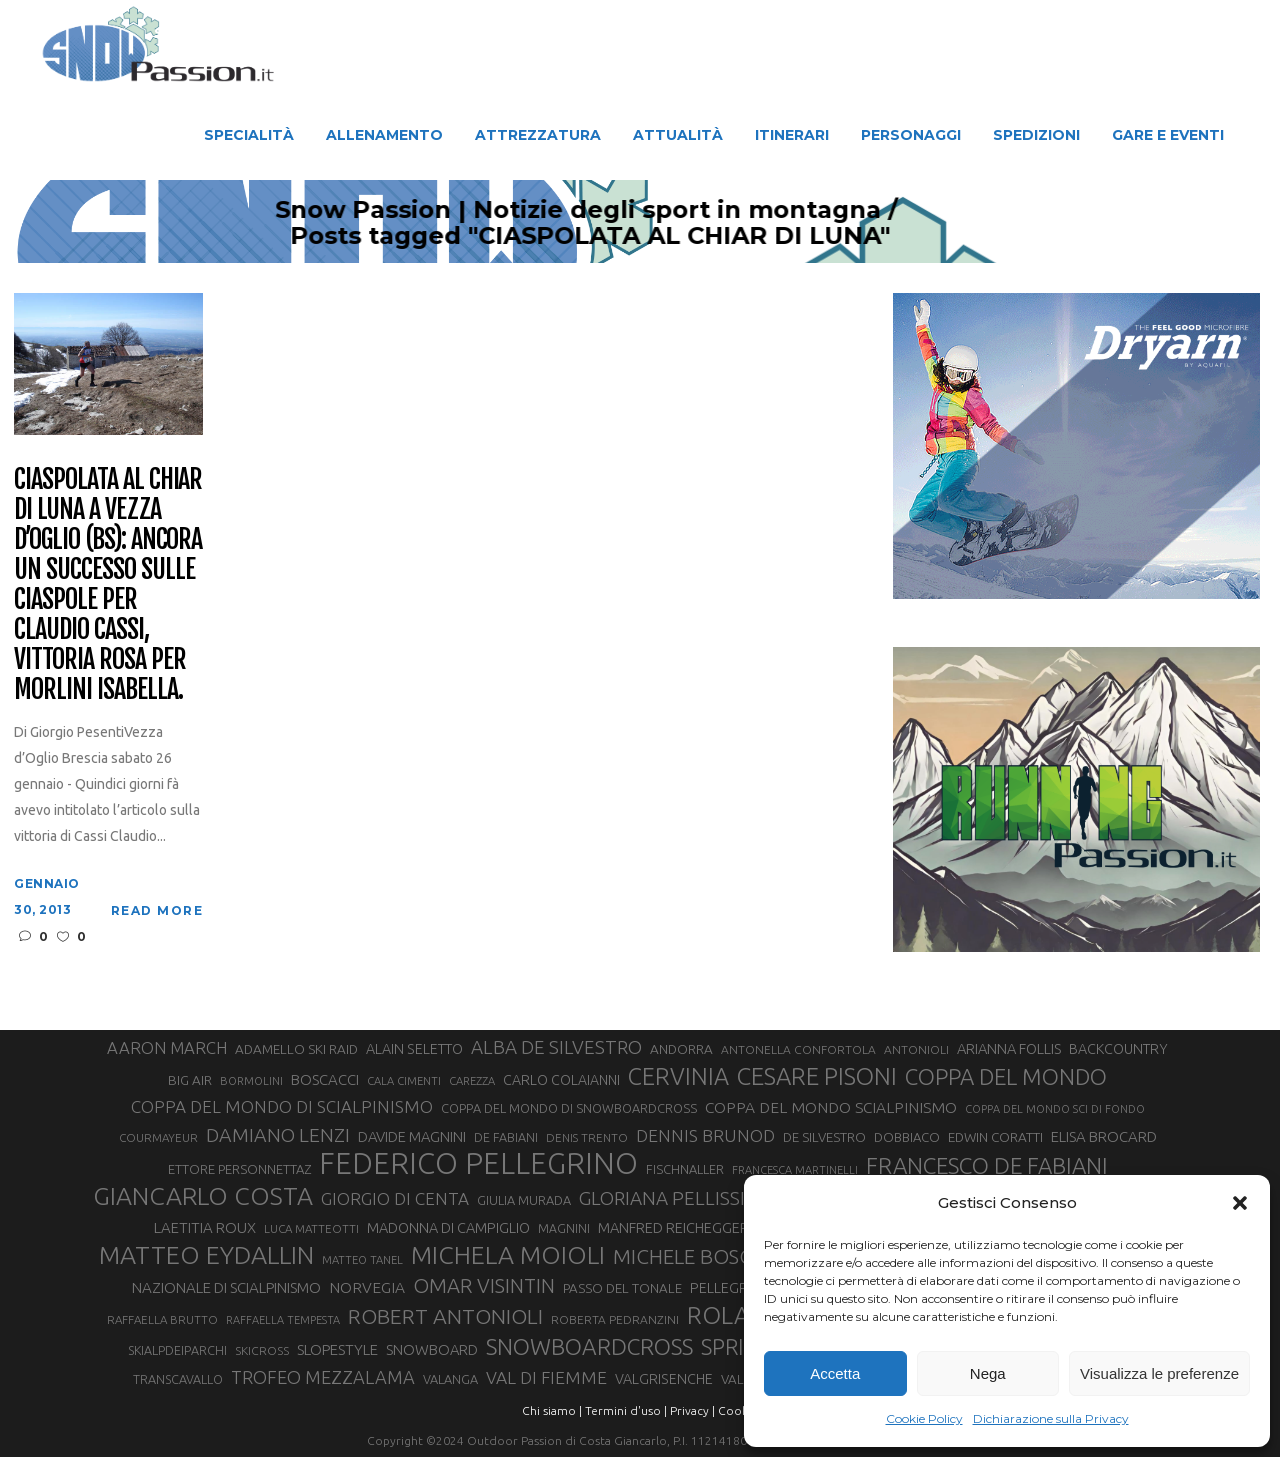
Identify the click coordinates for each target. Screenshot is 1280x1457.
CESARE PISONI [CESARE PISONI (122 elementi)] (817, 1077)
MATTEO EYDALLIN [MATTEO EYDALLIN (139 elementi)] (206, 1255)
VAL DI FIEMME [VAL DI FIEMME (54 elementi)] (546, 1377)
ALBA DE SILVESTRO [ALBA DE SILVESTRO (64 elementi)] (556, 1047)
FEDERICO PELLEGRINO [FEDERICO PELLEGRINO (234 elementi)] (478, 1164)
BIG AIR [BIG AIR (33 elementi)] (190, 1080)
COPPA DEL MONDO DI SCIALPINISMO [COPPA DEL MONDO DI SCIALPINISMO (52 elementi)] (282, 1106)
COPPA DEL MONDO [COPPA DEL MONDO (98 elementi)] (1006, 1076)
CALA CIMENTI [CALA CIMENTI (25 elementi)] (404, 1081)
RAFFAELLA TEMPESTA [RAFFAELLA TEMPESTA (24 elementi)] (283, 1320)
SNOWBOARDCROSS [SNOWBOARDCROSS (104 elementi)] (589, 1346)
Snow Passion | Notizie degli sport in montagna (739, 210)
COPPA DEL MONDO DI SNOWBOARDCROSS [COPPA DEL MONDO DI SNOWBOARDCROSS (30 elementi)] (569, 1108)
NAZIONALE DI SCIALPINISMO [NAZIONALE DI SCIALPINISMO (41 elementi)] (226, 1287)
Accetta (835, 1373)
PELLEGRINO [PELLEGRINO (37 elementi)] (731, 1288)
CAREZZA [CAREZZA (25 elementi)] (472, 1081)
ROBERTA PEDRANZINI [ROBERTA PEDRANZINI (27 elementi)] (615, 1319)
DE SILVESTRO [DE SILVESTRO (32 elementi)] (824, 1137)
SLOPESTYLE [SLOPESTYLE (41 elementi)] (337, 1349)
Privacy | (692, 1410)
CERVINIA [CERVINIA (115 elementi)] (678, 1076)
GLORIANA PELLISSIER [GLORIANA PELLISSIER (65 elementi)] (673, 1198)
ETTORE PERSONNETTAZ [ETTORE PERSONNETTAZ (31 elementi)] (239, 1169)
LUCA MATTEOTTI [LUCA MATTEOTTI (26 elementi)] (311, 1228)
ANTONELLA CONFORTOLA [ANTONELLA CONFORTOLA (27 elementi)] (798, 1049)
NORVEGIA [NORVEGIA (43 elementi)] (367, 1287)
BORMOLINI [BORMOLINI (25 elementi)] (251, 1081)
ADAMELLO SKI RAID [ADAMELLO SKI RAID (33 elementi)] (296, 1049)
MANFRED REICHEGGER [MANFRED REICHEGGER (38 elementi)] (673, 1227)
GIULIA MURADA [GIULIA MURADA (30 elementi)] (524, 1200)
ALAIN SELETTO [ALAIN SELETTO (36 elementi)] (414, 1049)
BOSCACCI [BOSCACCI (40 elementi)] (325, 1079)
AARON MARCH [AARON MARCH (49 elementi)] (167, 1047)
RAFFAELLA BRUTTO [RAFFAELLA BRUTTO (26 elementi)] (162, 1319)
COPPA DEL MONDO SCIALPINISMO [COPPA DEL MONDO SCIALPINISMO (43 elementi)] (831, 1107)
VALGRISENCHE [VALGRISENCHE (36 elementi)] (664, 1379)
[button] (1240, 1203)
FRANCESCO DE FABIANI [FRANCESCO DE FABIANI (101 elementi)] (987, 1165)
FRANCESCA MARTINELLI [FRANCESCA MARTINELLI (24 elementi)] (795, 1170)
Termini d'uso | (626, 1410)
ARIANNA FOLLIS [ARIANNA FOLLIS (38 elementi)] (1009, 1048)
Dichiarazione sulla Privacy (1051, 1418)
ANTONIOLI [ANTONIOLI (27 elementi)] (916, 1049)
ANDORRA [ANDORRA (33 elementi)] (681, 1049)
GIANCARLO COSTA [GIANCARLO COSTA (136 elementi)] (203, 1196)
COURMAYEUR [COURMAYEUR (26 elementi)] (158, 1137)
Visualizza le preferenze (1159, 1373)
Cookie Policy (924, 1418)
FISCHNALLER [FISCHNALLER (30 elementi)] (685, 1169)
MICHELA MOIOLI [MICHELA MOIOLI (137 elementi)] (508, 1255)
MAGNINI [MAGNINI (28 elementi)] (564, 1228)
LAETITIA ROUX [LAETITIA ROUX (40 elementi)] (205, 1227)
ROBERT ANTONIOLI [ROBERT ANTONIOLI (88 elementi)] (445, 1316)
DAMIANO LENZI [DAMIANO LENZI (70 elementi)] (278, 1135)
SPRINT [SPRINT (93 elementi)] (736, 1347)
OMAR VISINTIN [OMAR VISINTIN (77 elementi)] (484, 1285)
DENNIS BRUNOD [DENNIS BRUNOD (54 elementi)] (705, 1135)
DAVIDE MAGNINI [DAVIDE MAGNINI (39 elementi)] (412, 1136)
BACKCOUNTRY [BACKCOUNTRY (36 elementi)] (1118, 1049)
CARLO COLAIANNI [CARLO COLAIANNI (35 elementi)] (561, 1080)
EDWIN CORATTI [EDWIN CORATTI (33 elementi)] (995, 1137)
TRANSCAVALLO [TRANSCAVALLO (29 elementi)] (178, 1379)
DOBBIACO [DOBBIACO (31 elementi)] (907, 1137)
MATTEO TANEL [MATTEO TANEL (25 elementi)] (362, 1260)
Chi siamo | (552, 1410)
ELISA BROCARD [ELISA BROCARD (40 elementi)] (1104, 1136)
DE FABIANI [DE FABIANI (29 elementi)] (506, 1137)
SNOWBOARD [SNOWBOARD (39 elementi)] (432, 1349)
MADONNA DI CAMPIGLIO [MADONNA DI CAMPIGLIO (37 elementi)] (448, 1228)
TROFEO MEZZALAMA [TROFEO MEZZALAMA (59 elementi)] (323, 1377)
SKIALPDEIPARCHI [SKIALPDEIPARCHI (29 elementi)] (177, 1350)
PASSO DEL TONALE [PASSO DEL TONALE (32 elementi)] (622, 1288)
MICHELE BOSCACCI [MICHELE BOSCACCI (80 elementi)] (704, 1256)
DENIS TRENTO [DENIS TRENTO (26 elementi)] (587, 1137)
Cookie (738, 1410)
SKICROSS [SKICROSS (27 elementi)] (262, 1350)
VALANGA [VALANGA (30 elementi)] (450, 1379)
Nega (988, 1373)
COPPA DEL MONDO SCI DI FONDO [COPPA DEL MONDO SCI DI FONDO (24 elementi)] (1055, 1109)
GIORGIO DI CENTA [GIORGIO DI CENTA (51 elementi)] (395, 1198)
